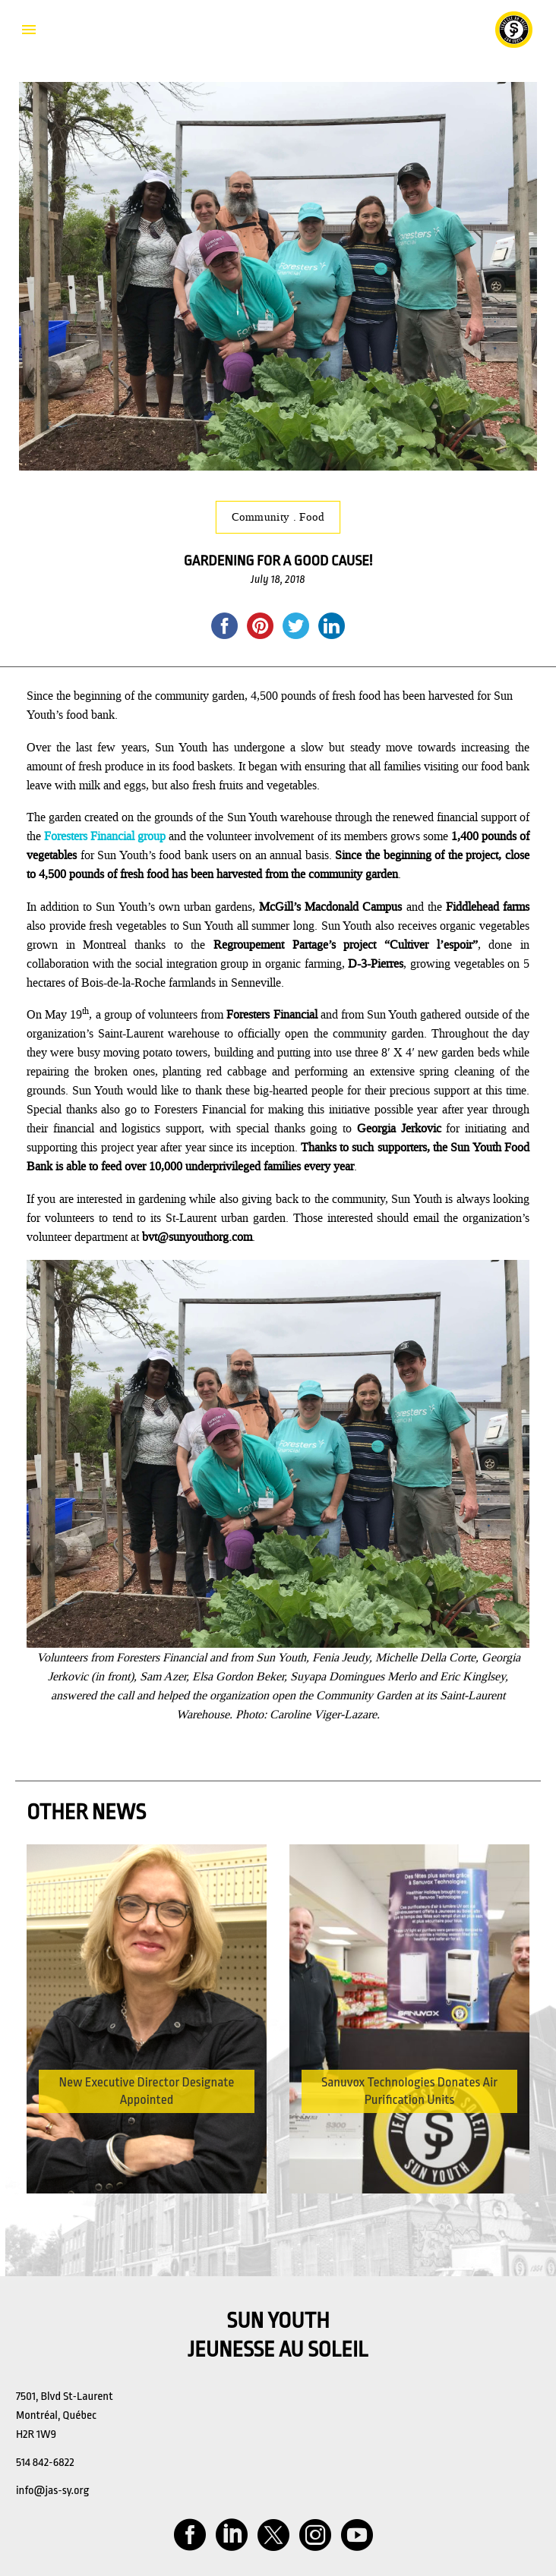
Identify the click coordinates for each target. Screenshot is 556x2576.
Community (262, 516)
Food (311, 516)
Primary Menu (29, 29)
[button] (511, 2007)
